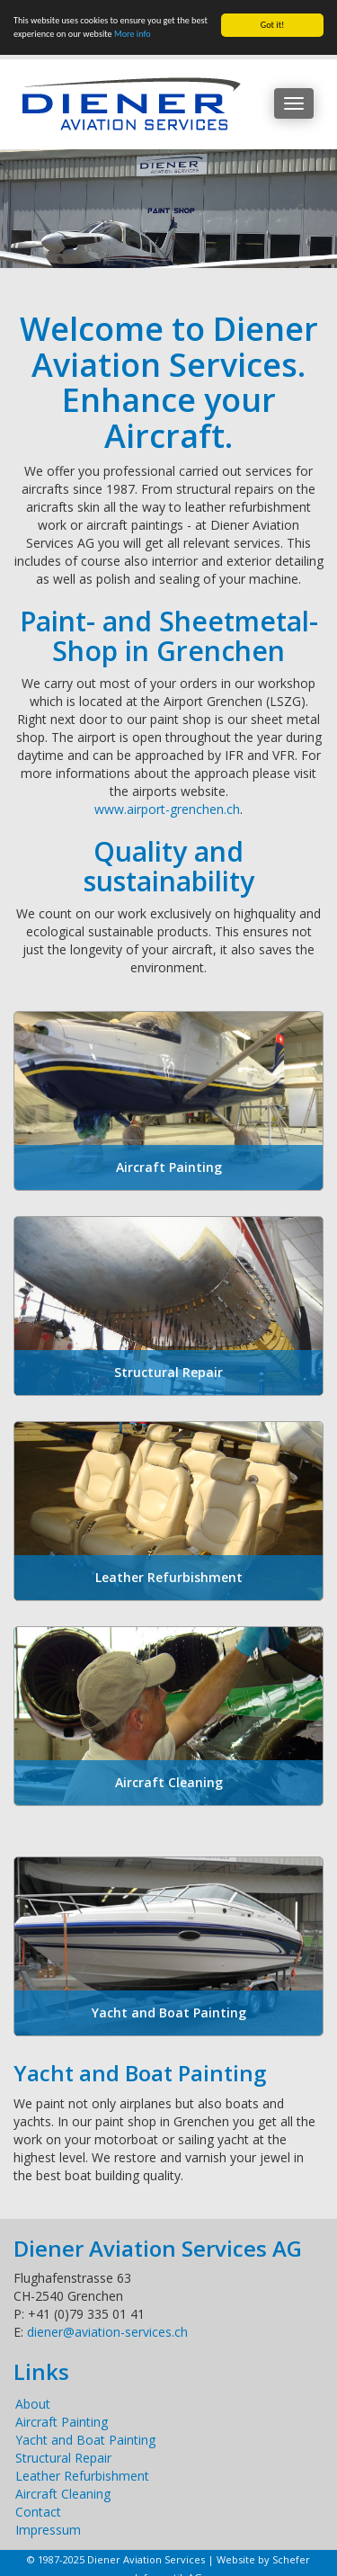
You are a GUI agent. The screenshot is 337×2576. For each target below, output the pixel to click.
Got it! (273, 25)
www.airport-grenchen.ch (167, 809)
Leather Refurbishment (82, 2475)
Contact (38, 2511)
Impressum (48, 2529)
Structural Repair (63, 2457)
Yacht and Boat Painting (85, 2439)
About (32, 2403)
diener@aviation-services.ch (107, 2331)
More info (132, 34)
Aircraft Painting (61, 2421)
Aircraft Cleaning (63, 2493)
